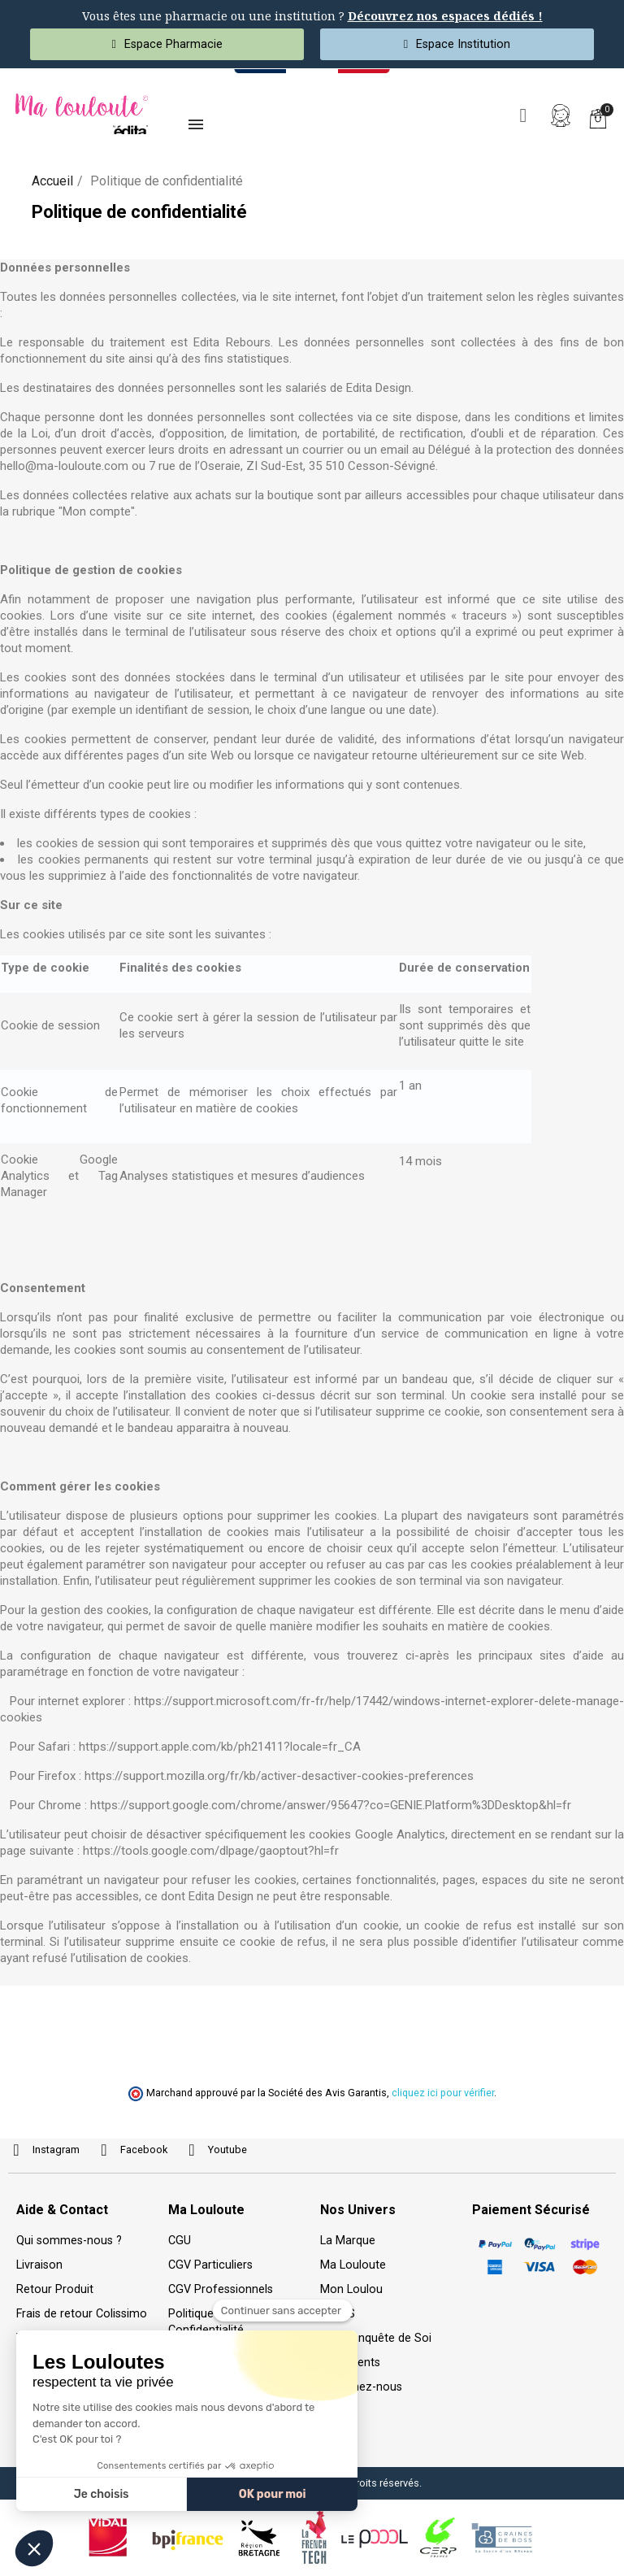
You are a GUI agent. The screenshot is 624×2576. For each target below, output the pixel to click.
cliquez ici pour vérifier (443, 2092)
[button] (523, 115)
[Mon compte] (560, 115)
